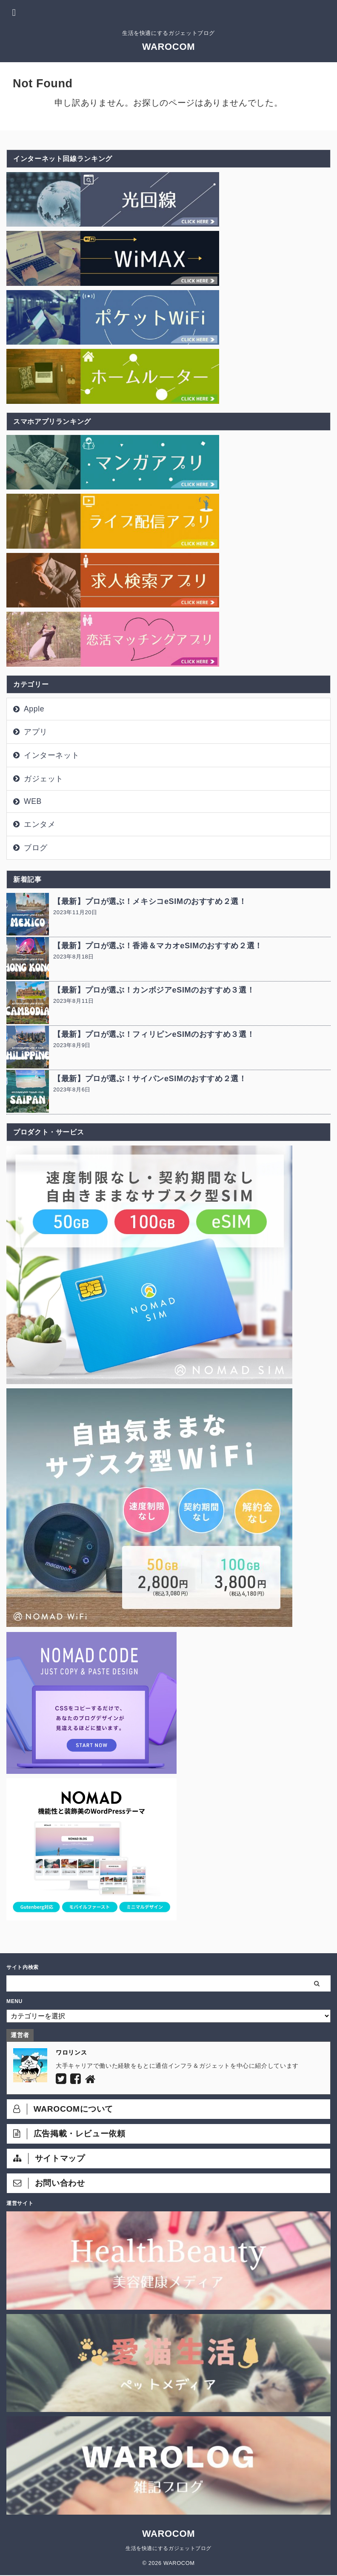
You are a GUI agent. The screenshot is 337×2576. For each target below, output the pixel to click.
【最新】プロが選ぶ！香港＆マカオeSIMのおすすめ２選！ (158, 945)
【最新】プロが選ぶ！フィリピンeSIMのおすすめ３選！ (153, 1034)
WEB (33, 801)
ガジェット (43, 778)
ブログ (36, 847)
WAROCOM (168, 46)
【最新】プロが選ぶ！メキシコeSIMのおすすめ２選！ (150, 901)
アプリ (36, 732)
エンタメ (40, 824)
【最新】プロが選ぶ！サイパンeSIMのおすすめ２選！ (150, 1078)
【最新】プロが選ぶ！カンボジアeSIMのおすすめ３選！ (153, 990)
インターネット (51, 755)
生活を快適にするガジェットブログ (168, 2548)
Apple (34, 709)
